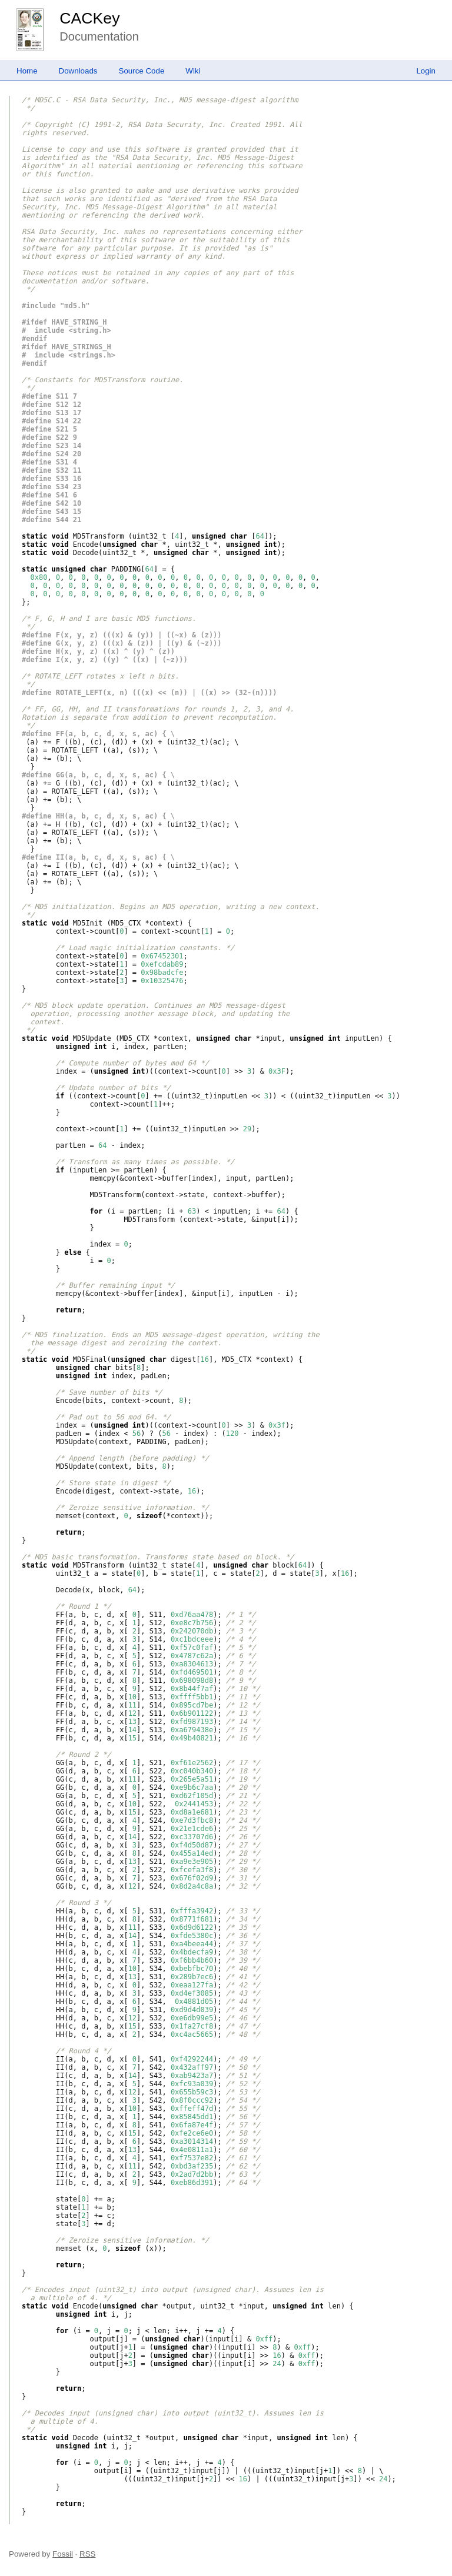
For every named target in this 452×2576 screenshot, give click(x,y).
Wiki (192, 70)
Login (426, 70)
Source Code (142, 70)
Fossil (62, 2554)
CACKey (89, 18)
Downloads (78, 70)
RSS (87, 2554)
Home (27, 70)
